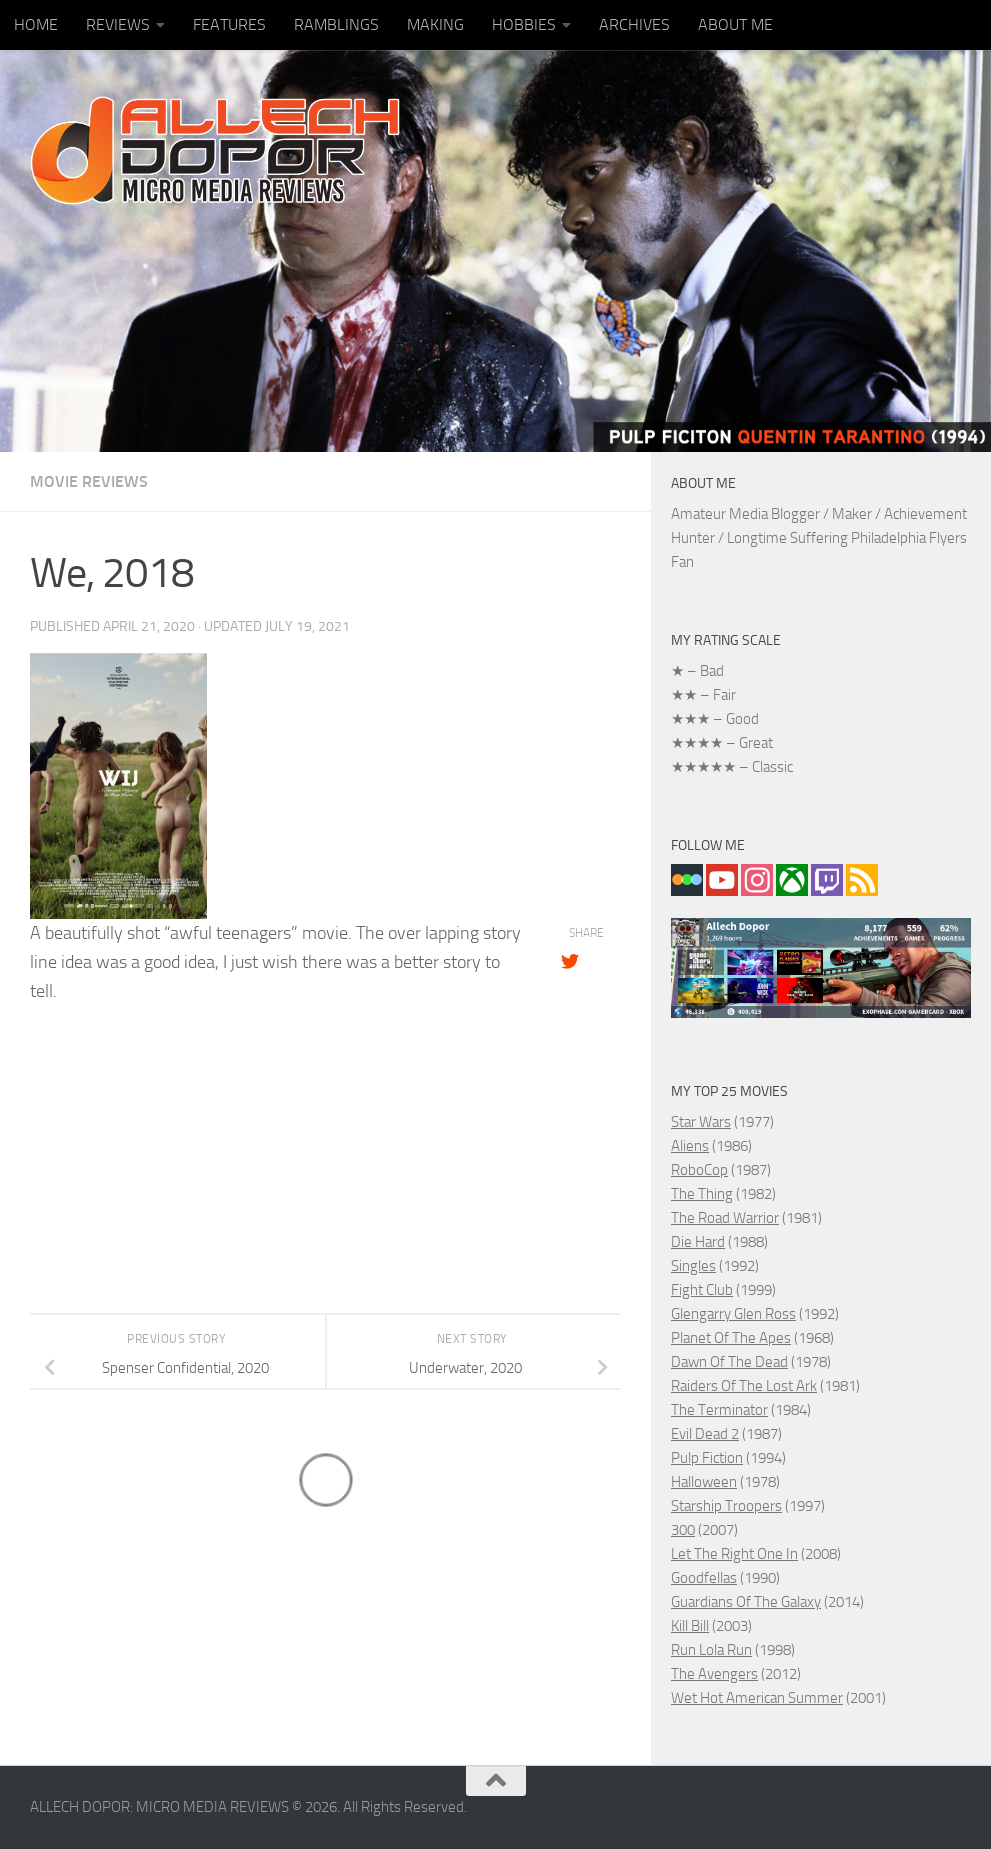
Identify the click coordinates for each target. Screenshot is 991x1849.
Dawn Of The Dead (729, 1362)
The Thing (702, 1194)
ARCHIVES (634, 24)
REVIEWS (118, 24)
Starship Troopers (726, 1506)
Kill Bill (690, 1626)
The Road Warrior (725, 1218)
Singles (693, 1266)
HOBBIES (524, 24)
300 (683, 1530)
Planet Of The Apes (731, 1338)
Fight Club (702, 1290)
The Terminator (719, 1410)
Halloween (704, 1482)
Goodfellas (704, 1578)
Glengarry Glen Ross (733, 1314)
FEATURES (229, 24)
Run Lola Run (711, 1650)
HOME (36, 24)
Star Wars (701, 1122)
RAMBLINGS (336, 24)
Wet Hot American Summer (757, 1698)
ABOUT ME (735, 24)
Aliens (690, 1146)
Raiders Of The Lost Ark (744, 1386)
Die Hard (698, 1242)
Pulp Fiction (707, 1458)
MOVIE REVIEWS (89, 481)
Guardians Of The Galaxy (746, 1602)
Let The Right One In (734, 1554)
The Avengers (714, 1674)
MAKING (435, 24)
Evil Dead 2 (705, 1434)
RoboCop (699, 1170)
